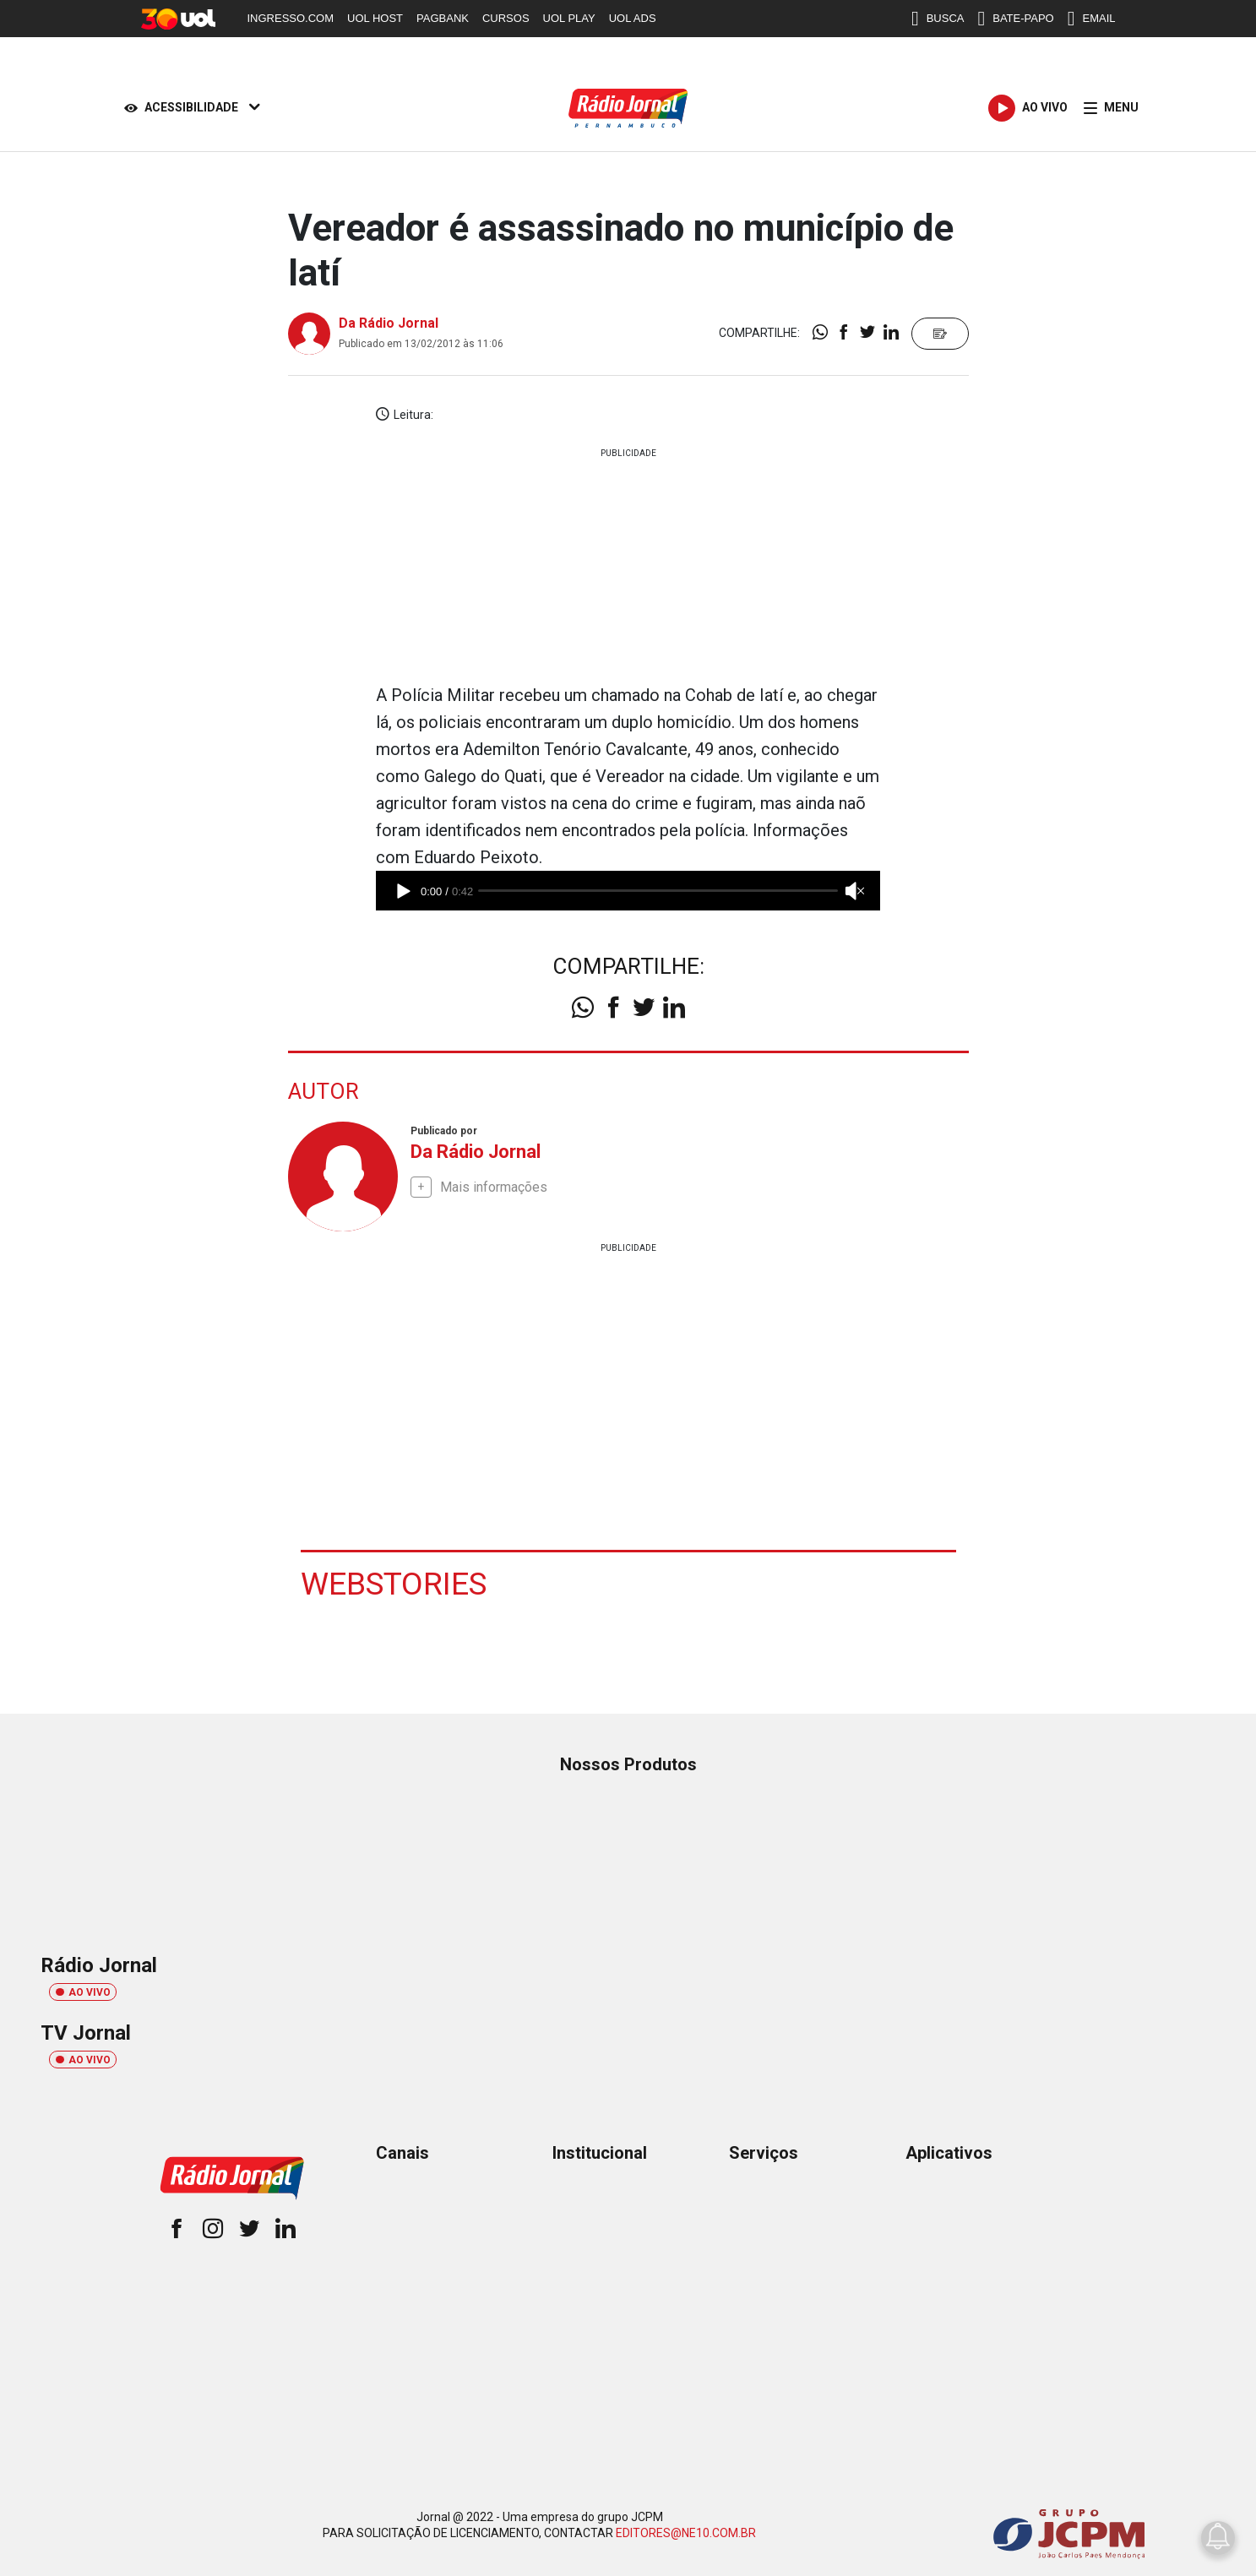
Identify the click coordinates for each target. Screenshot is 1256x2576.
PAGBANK (442, 18)
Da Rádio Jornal (388, 323)
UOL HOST (375, 18)
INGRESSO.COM (290, 18)
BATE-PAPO (1015, 18)
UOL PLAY (569, 18)
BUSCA (938, 18)
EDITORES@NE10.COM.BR (686, 2532)
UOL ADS (632, 18)
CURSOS (506, 18)
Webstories (395, 1583)
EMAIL (1092, 18)
